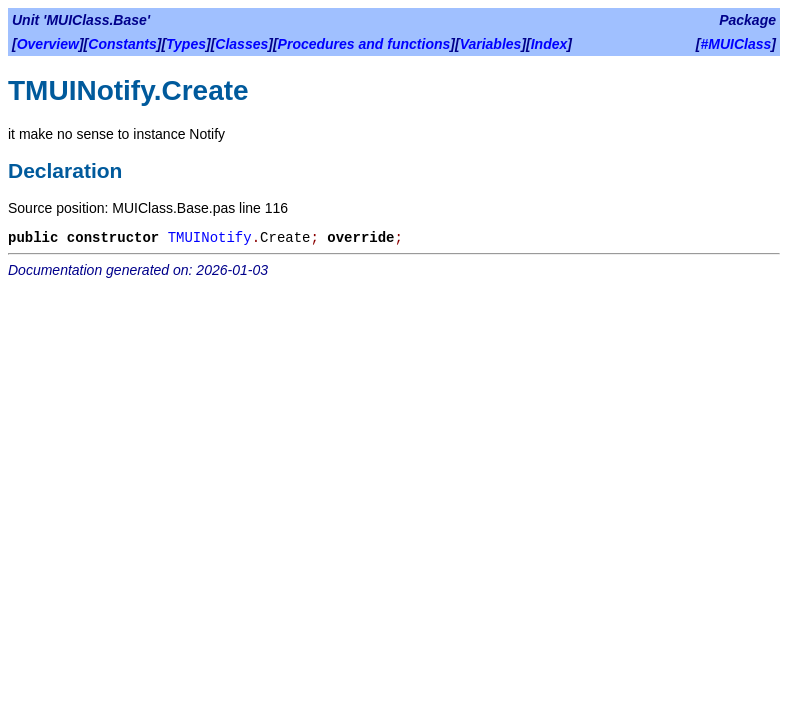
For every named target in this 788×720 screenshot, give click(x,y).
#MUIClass (736, 44)
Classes (241, 44)
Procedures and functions (364, 44)
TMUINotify (210, 238)
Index (549, 44)
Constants (122, 44)
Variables (491, 44)
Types (186, 44)
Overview (48, 44)
